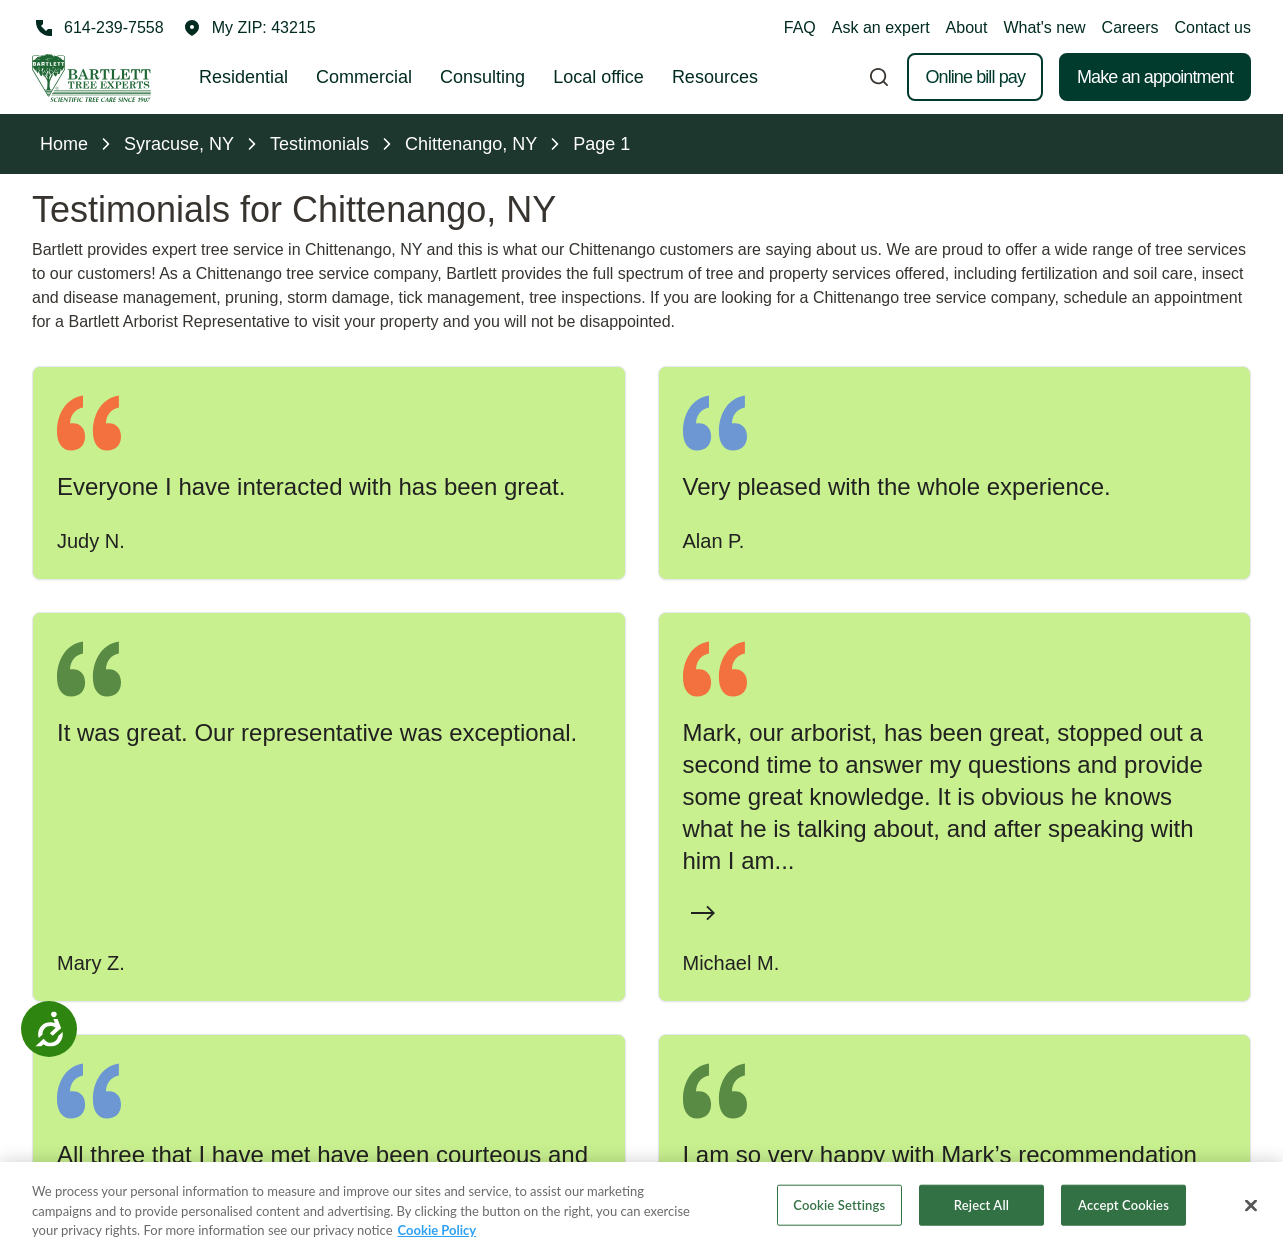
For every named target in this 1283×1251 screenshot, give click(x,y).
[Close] (1251, 1208)
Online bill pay (975, 77)
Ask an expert (881, 27)
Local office (598, 77)
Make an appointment (1155, 77)
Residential (243, 77)
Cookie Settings (839, 1207)
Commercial (364, 77)
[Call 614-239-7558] (98, 28)
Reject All (981, 1207)
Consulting (482, 77)
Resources (715, 77)
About (967, 27)
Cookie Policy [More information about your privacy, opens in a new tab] (437, 1233)
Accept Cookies (1123, 1207)
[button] (250, 28)
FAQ (800, 27)
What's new (1044, 27)
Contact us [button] (1213, 27)
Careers (1130, 27)
